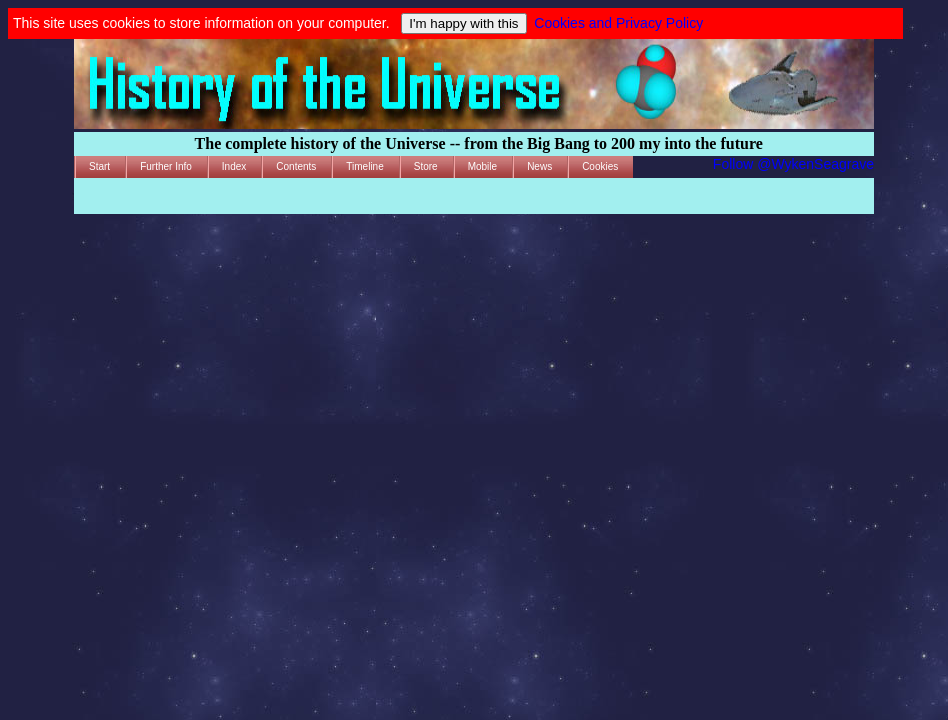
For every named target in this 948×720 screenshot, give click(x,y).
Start (99, 166)
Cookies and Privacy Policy (618, 23)
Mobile (482, 166)
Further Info (166, 166)
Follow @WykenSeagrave (793, 164)
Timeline (364, 166)
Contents (296, 166)
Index (234, 166)
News (539, 166)
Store (426, 166)
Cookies (600, 166)
